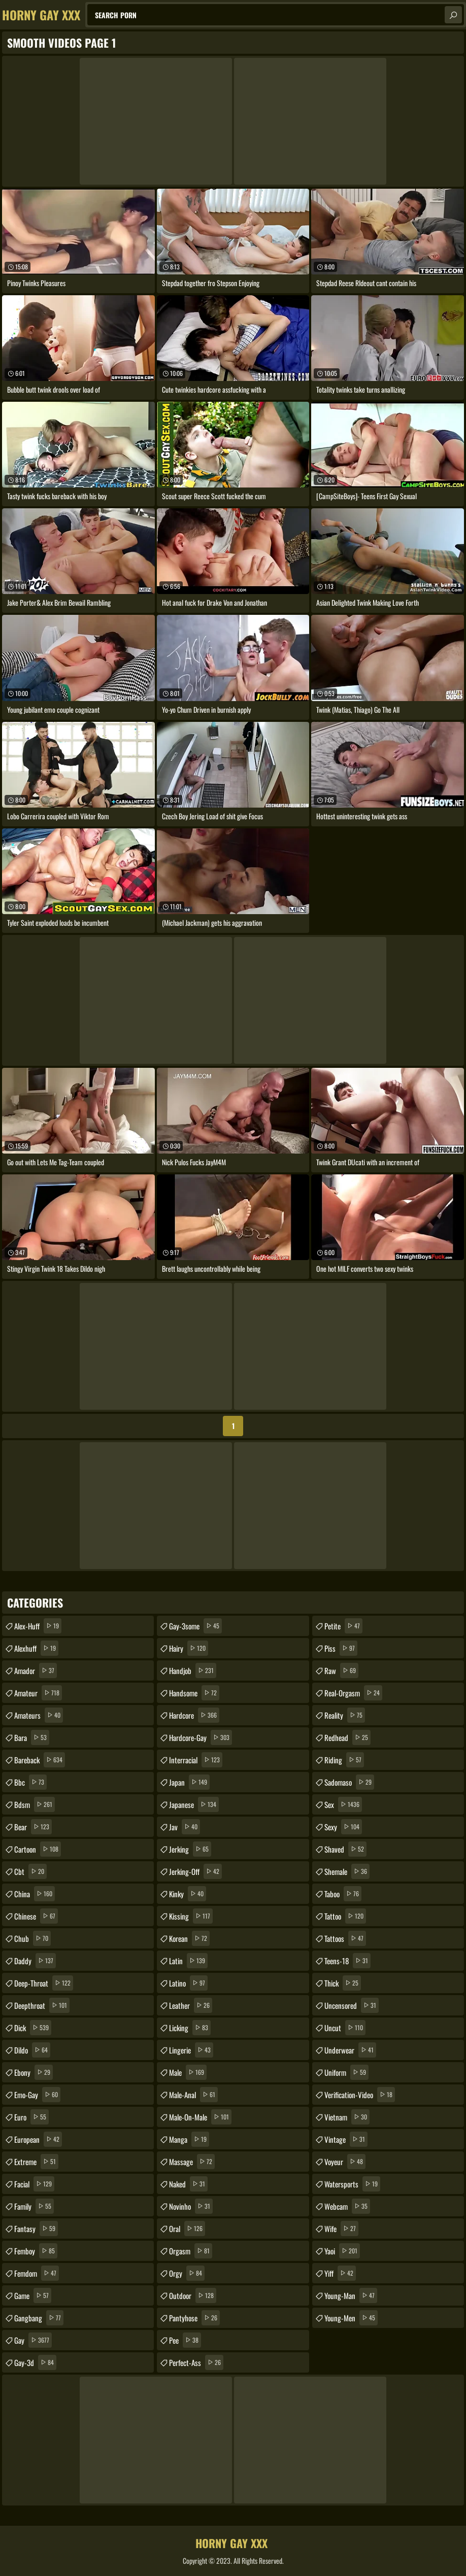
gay (33, 2340)
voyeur (344, 2161)
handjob (192, 1670)
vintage (346, 2139)
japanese (194, 1804)
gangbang (38, 2317)
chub (32, 1938)
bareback (39, 1759)
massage (192, 2161)
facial (34, 2183)
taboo (342, 1893)
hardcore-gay (200, 1737)
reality (344, 1715)
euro (31, 2117)
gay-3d (35, 2362)
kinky (187, 1893)
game (32, 2295)
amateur (38, 1692)
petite (343, 1625)
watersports (352, 2183)
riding (344, 1759)
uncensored (351, 2005)
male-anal (193, 2094)
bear (33, 1826)
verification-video (359, 2094)
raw (341, 1670)
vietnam (347, 2117)
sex (343, 1804)
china (34, 1893)
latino (188, 1983)
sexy (343, 1826)
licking (190, 2027)
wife (341, 2228)
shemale (347, 1871)
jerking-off (195, 1871)
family (34, 2206)
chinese (36, 1916)
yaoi (342, 2250)
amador (35, 1670)
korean (189, 1938)
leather (190, 2005)
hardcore (194, 1715)
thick (342, 1983)
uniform (346, 2072)
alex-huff (37, 1625)
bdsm (34, 1804)
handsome (194, 1692)
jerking (190, 1849)
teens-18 (347, 1960)
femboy (35, 2250)
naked (188, 2183)
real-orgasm (353, 1692)
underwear (350, 2050)
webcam (347, 2206)
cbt (30, 1871)
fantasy (36, 2228)
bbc (30, 1782)
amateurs (38, 1715)
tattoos (345, 1938)
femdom (36, 2273)
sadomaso (349, 1782)
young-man (350, 2295)
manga (189, 2139)
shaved (345, 1849)
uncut (344, 2027)
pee (185, 2340)
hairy (188, 1648)
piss (340, 1648)
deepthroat (42, 2005)
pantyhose (194, 2317)
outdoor (192, 2295)
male (188, 2072)
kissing (191, 1916)
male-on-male (200, 2117)
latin (188, 1960)
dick (32, 2027)
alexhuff (36, 1648)
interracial (195, 1759)
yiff (340, 2273)
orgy (187, 2273)
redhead (347, 1737)
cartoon (37, 1849)
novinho (191, 2206)
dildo (32, 2050)
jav (184, 1826)
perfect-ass (196, 2362)
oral (187, 2228)
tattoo (345, 1916)
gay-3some (195, 1625)
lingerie (191, 2050)
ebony (33, 2072)
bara (31, 1737)
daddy (35, 1960)
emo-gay (37, 2094)
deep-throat (43, 1983)
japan (189, 1782)
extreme (36, 2161)
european (38, 2139)
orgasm (190, 2250)
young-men (351, 2317)
